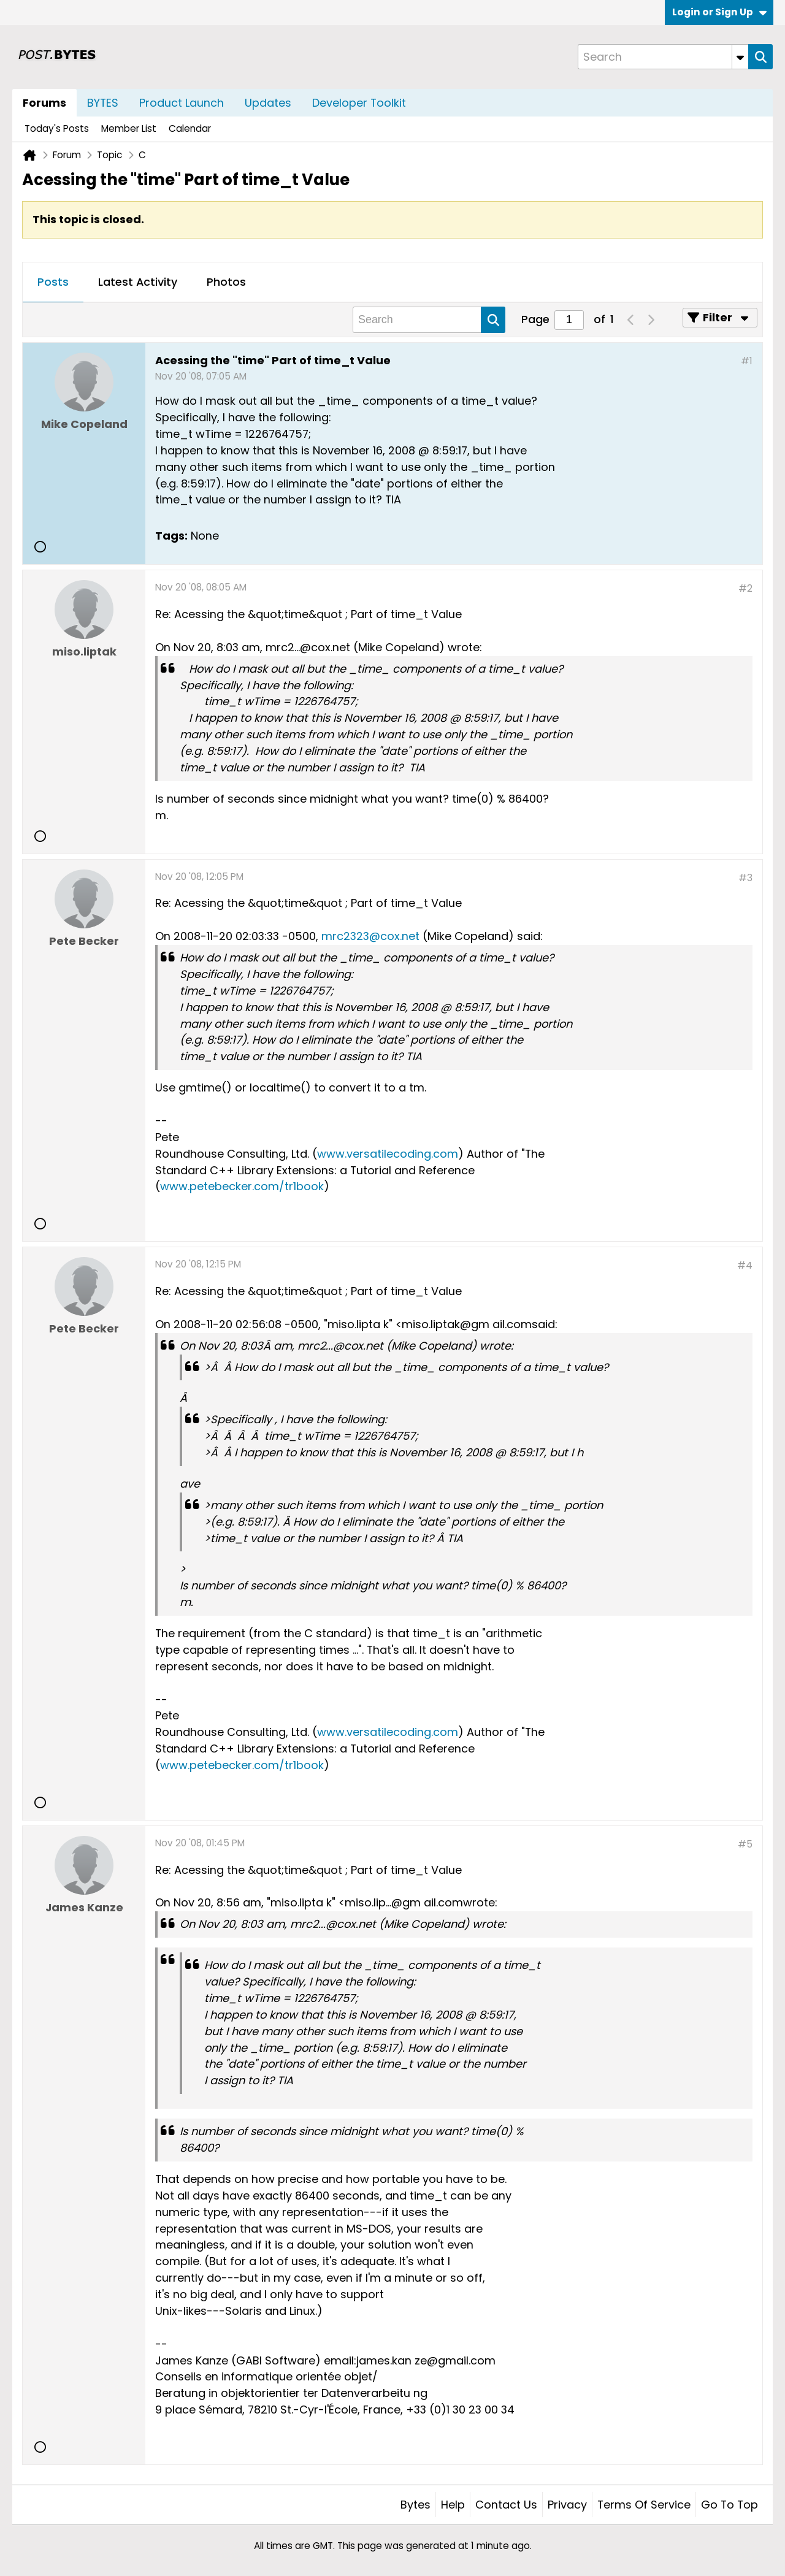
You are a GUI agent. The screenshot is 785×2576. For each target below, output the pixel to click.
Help (453, 2504)
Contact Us (506, 2504)
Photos (226, 281)
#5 (745, 1844)
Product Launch (181, 102)
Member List (128, 128)
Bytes (415, 2504)
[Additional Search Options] (740, 56)
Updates (268, 102)
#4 (744, 1265)
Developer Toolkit (359, 102)
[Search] (663, 56)
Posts (53, 281)
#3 (745, 877)
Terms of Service (644, 2504)
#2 (745, 588)
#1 (746, 360)
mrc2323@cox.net (370, 936)
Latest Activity (137, 281)
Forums (44, 102)
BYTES (102, 102)
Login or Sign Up (719, 12)
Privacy (567, 2504)
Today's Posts (57, 128)
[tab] (53, 282)
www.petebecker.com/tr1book (242, 1186)
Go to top (729, 2504)
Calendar (190, 128)
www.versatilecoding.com (387, 1153)
